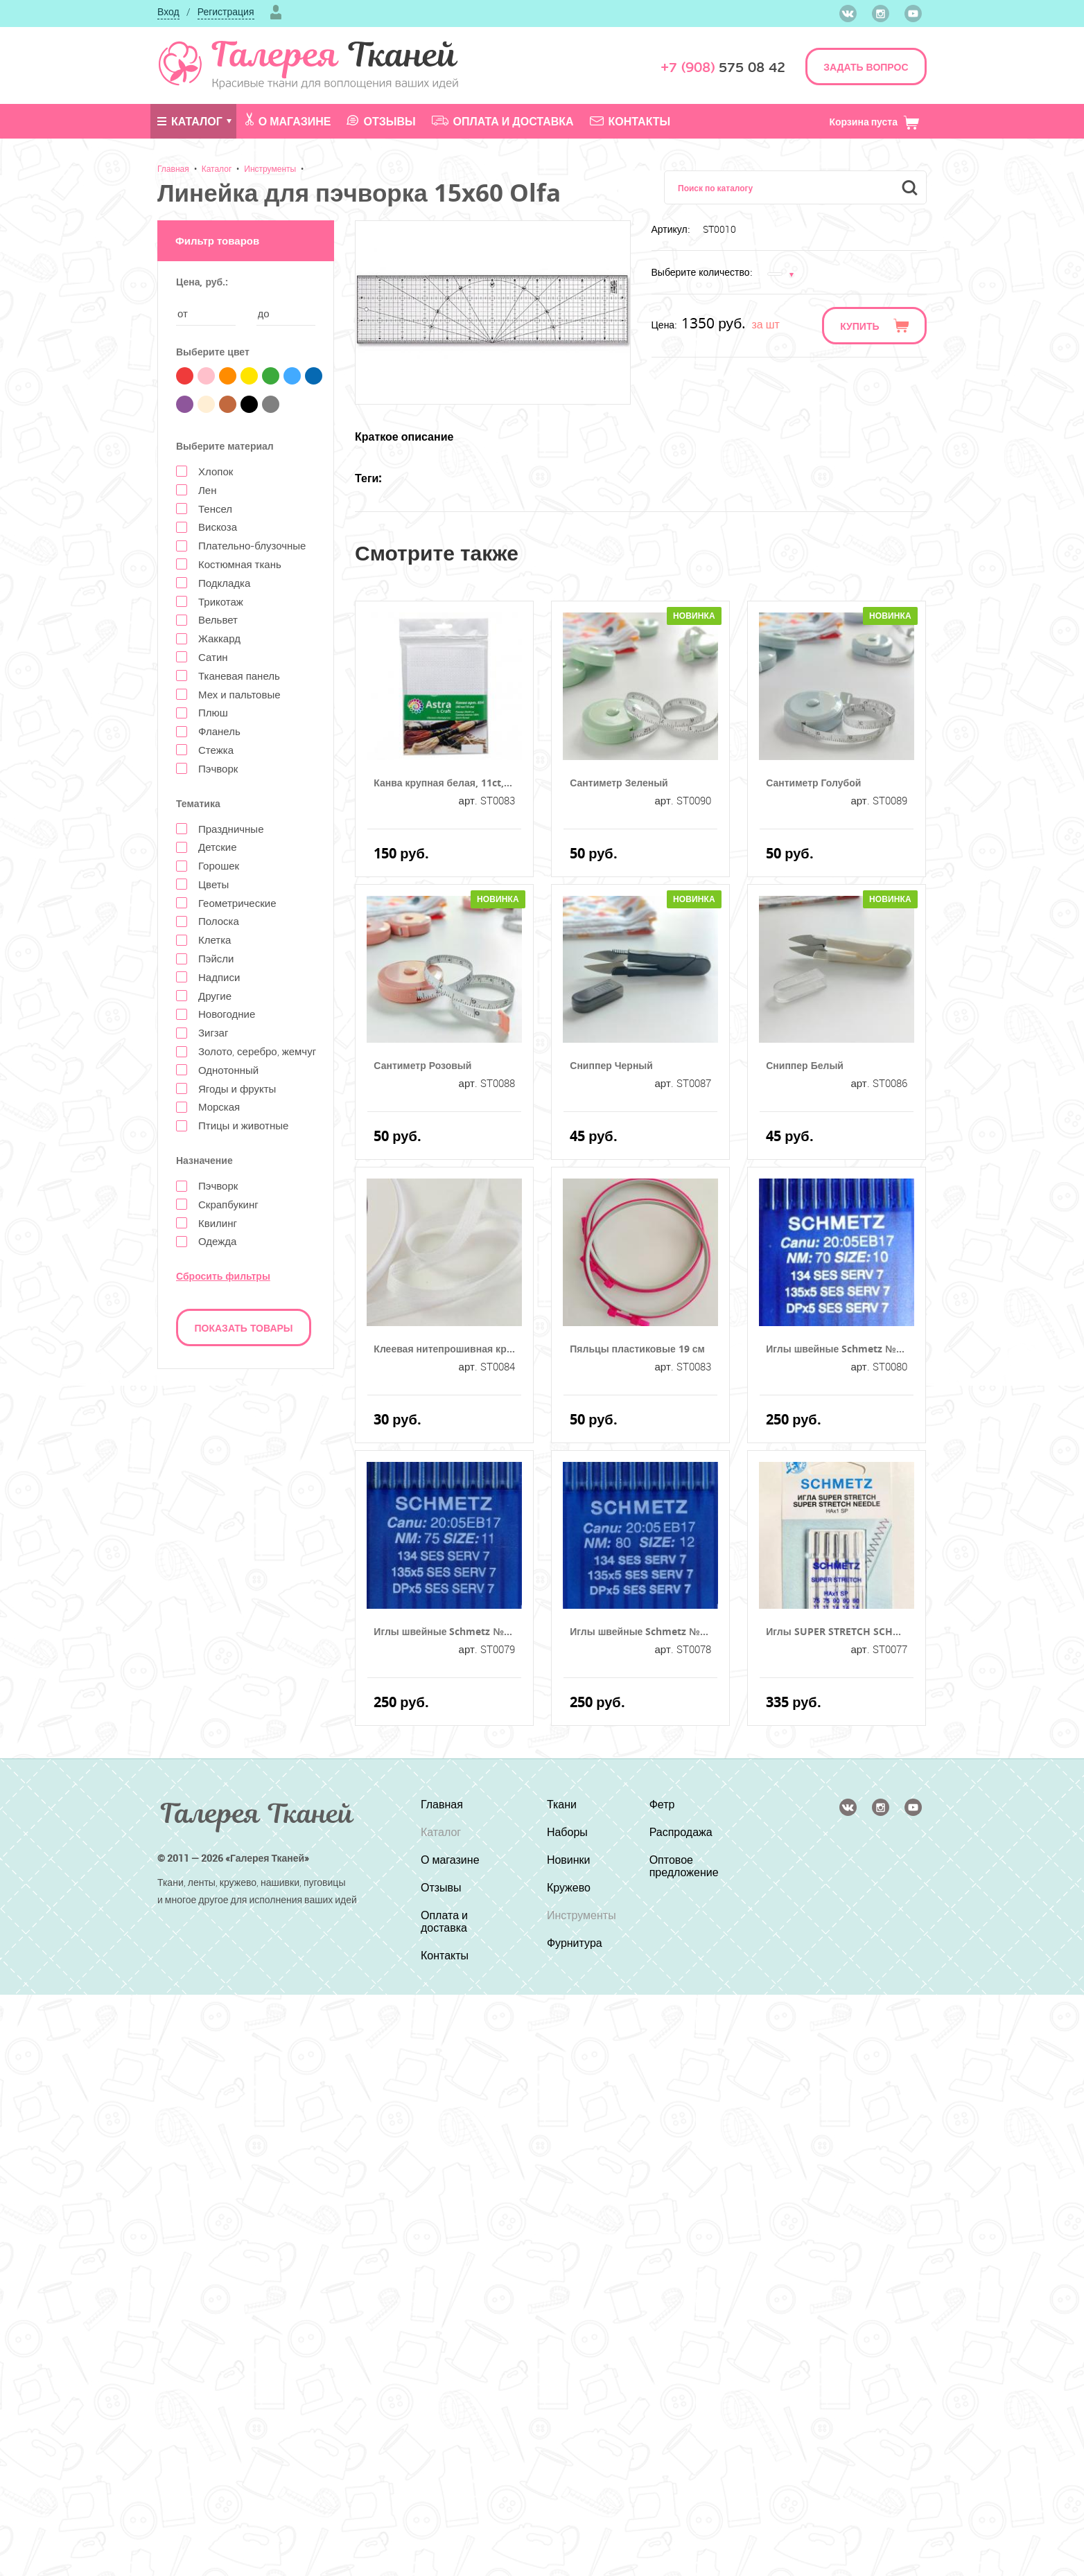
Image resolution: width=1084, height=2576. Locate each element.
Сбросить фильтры (223, 1275)
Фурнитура (574, 1942)
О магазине (288, 120)
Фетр (662, 1804)
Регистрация (226, 11)
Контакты (630, 121)
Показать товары (244, 1327)
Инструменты (270, 168)
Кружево (569, 1887)
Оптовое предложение (684, 1866)
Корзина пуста (874, 121)
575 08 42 (723, 67)
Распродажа (681, 1832)
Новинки (569, 1859)
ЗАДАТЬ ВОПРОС (865, 66)
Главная (173, 168)
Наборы (567, 1832)
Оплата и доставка (503, 121)
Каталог (189, 121)
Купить (859, 326)
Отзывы (381, 121)
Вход (168, 11)
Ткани (562, 1804)
